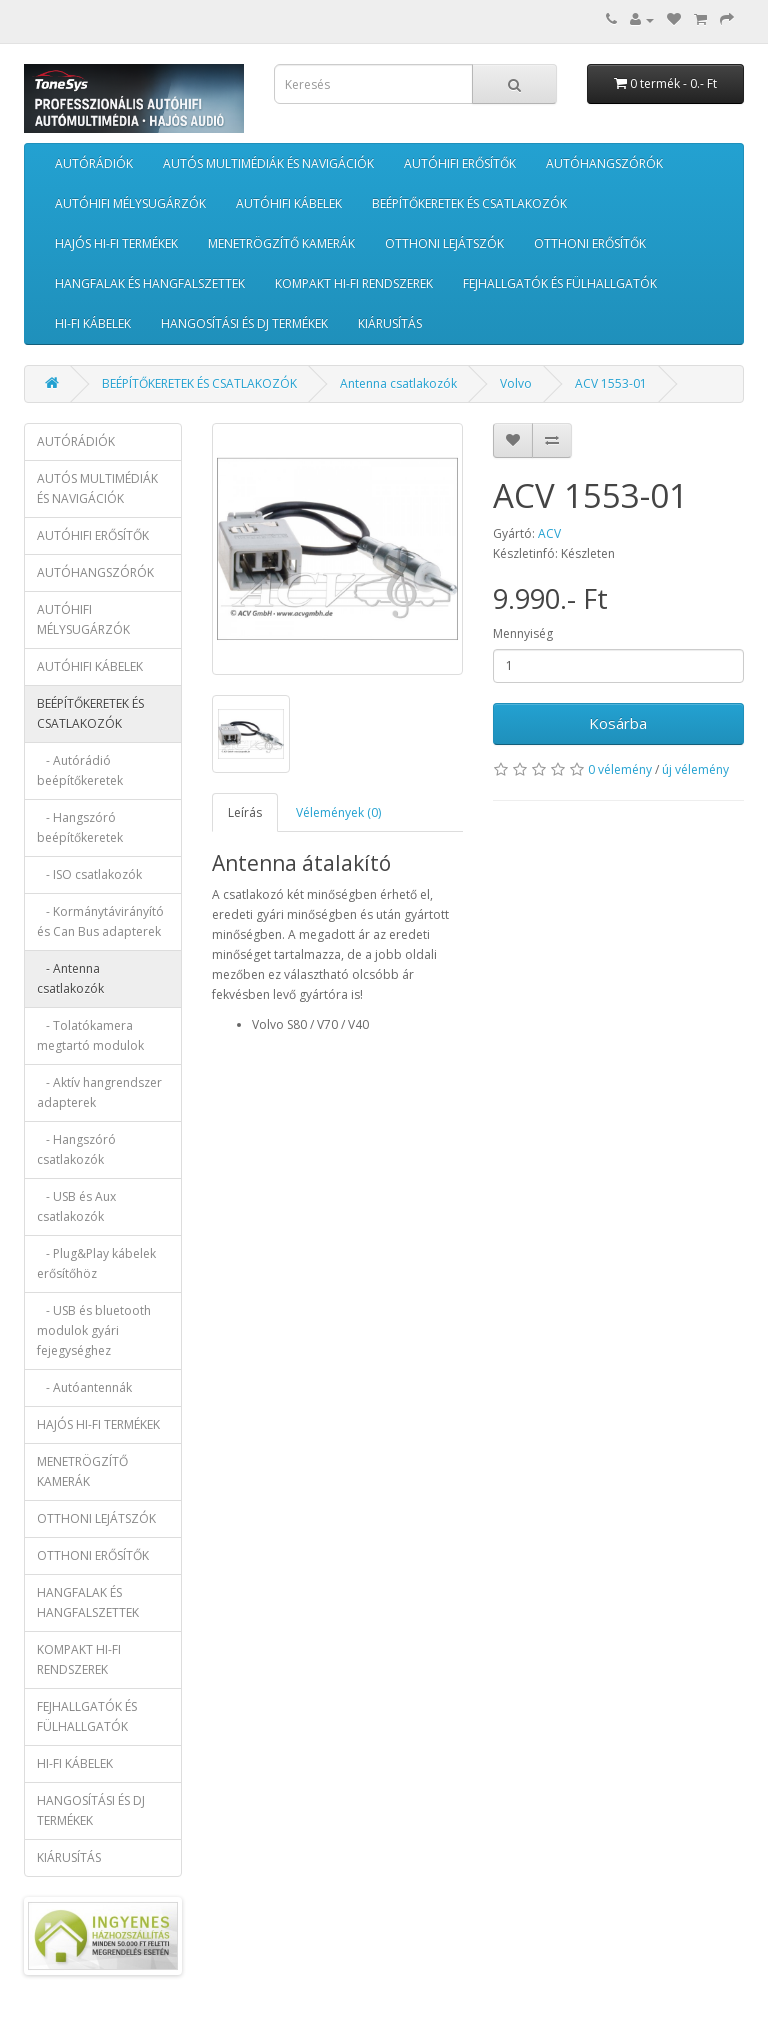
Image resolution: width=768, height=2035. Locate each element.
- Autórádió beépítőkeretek (80, 770)
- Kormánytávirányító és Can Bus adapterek (100, 921)
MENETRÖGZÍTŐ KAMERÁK (281, 243)
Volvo (516, 383)
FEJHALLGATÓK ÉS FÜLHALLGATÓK (560, 283)
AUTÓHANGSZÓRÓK (604, 163)
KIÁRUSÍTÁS (390, 323)
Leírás (245, 812)
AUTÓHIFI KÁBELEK (289, 203)
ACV (549, 533)
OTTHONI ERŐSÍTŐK (590, 243)
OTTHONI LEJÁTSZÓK (444, 243)
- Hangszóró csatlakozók (76, 1149)
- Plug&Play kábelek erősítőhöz (96, 1263)
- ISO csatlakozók (89, 874)
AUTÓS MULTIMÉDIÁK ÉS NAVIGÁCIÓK (268, 163)
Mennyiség (523, 633)
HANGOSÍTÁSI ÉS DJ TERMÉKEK (244, 323)
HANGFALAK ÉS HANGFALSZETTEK (150, 283)
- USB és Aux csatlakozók (76, 1206)
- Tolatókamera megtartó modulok (90, 1035)
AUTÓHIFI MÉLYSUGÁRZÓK (130, 203)
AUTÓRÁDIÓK (94, 163)
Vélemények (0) (338, 812)
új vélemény (695, 769)
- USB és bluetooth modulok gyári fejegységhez (94, 1330)
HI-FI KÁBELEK (93, 323)
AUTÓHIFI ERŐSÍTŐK (460, 163)
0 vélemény (620, 769)
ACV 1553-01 (611, 383)
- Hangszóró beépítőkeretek (80, 827)
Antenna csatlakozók (398, 383)
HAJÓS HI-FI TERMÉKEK (116, 243)
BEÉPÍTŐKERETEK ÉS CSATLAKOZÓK (469, 203)
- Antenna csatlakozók (70, 978)
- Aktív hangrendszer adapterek (99, 1092)
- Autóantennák (84, 1387)
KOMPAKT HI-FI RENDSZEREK (354, 283)
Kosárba (618, 723)
